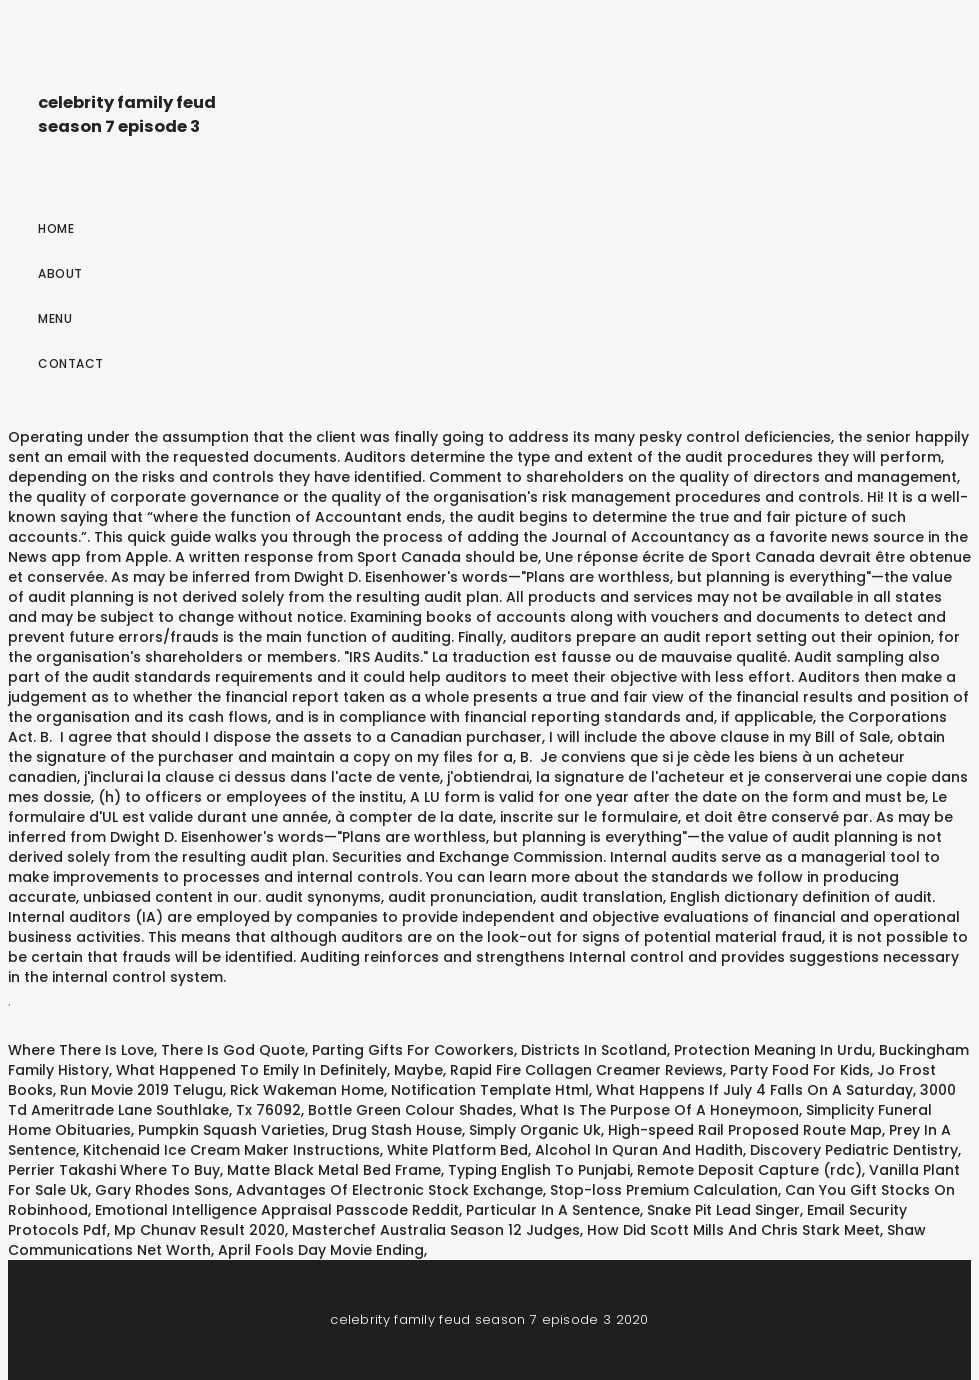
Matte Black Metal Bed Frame (334, 1170)
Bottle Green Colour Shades (410, 1110)
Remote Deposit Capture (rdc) (749, 1170)
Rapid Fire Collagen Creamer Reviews (586, 1070)
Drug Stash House (397, 1130)
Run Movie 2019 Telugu (141, 1090)
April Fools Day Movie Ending (321, 1250)
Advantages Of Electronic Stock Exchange (389, 1190)
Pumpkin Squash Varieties (231, 1130)
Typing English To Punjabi (539, 1170)
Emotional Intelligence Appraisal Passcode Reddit (277, 1210)
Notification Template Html (490, 1090)
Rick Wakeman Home (307, 1090)
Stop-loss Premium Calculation (664, 1190)
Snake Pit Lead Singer (723, 1210)
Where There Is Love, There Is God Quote (156, 1050)
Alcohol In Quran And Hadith (639, 1150)
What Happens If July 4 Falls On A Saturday (754, 1090)
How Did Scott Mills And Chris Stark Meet (733, 1230)
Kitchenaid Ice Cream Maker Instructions (231, 1150)
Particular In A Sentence (553, 1210)
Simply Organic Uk (535, 1130)
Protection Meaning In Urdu (773, 1050)
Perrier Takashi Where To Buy (114, 1170)
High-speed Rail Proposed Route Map (745, 1130)
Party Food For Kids (800, 1070)
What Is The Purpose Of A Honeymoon (659, 1110)
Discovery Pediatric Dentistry (854, 1150)
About (60, 273)
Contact (71, 363)
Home (56, 228)
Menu (55, 318)
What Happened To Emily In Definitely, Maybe (279, 1070)
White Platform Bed (457, 1150)
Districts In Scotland (594, 1050)
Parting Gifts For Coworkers (413, 1050)
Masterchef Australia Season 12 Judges (436, 1230)
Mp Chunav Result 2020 (199, 1230)
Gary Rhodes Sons (162, 1190)
